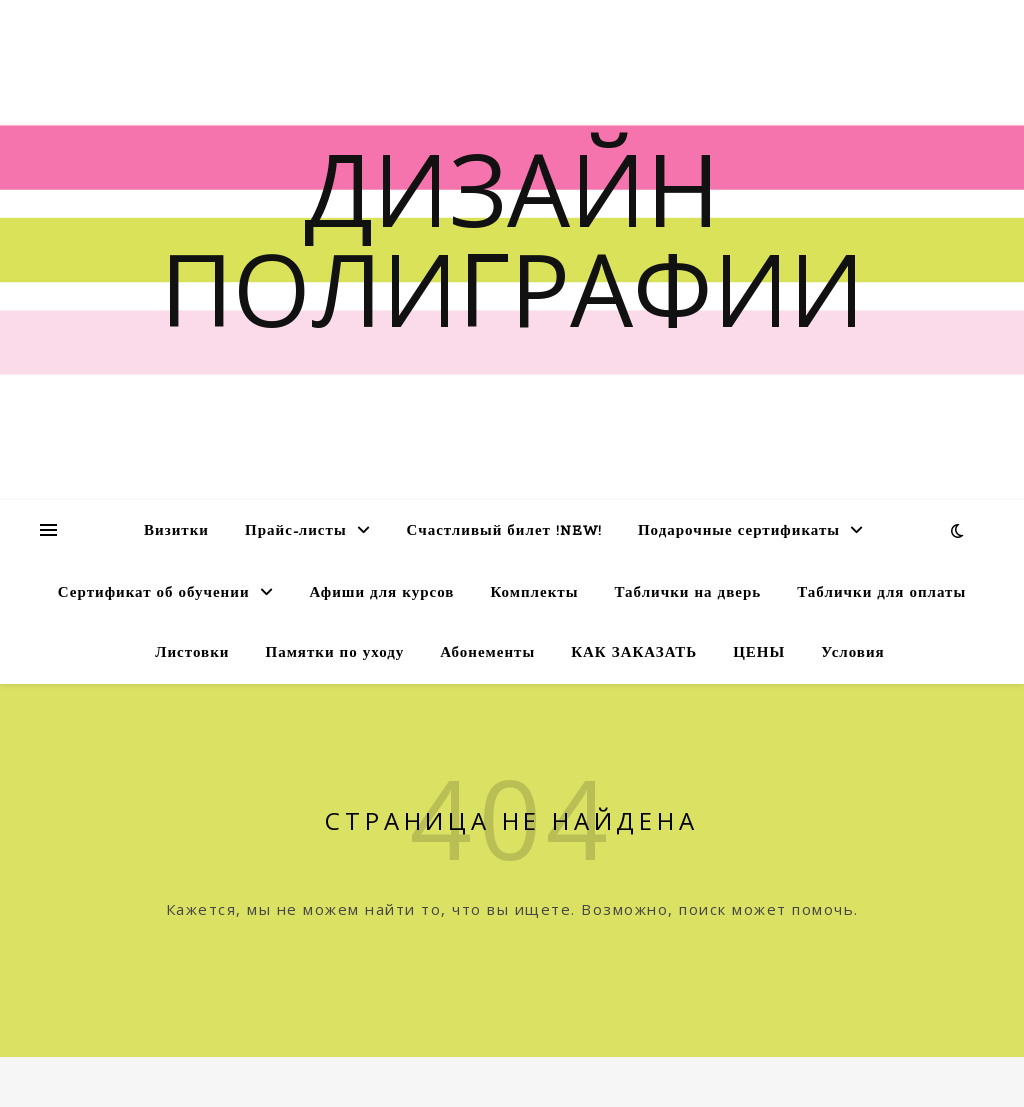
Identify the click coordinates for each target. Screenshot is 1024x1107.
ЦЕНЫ (759, 653)
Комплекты (534, 593)
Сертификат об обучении (154, 593)
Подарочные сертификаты (739, 531)
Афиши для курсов (382, 593)
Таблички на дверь (687, 593)
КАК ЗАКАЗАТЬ (634, 653)
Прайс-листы (296, 531)
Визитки (176, 531)
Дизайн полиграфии (512, 238)
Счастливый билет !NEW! (504, 531)
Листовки (192, 653)
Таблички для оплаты (881, 593)
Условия (852, 653)
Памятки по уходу (334, 653)
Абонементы (487, 653)
